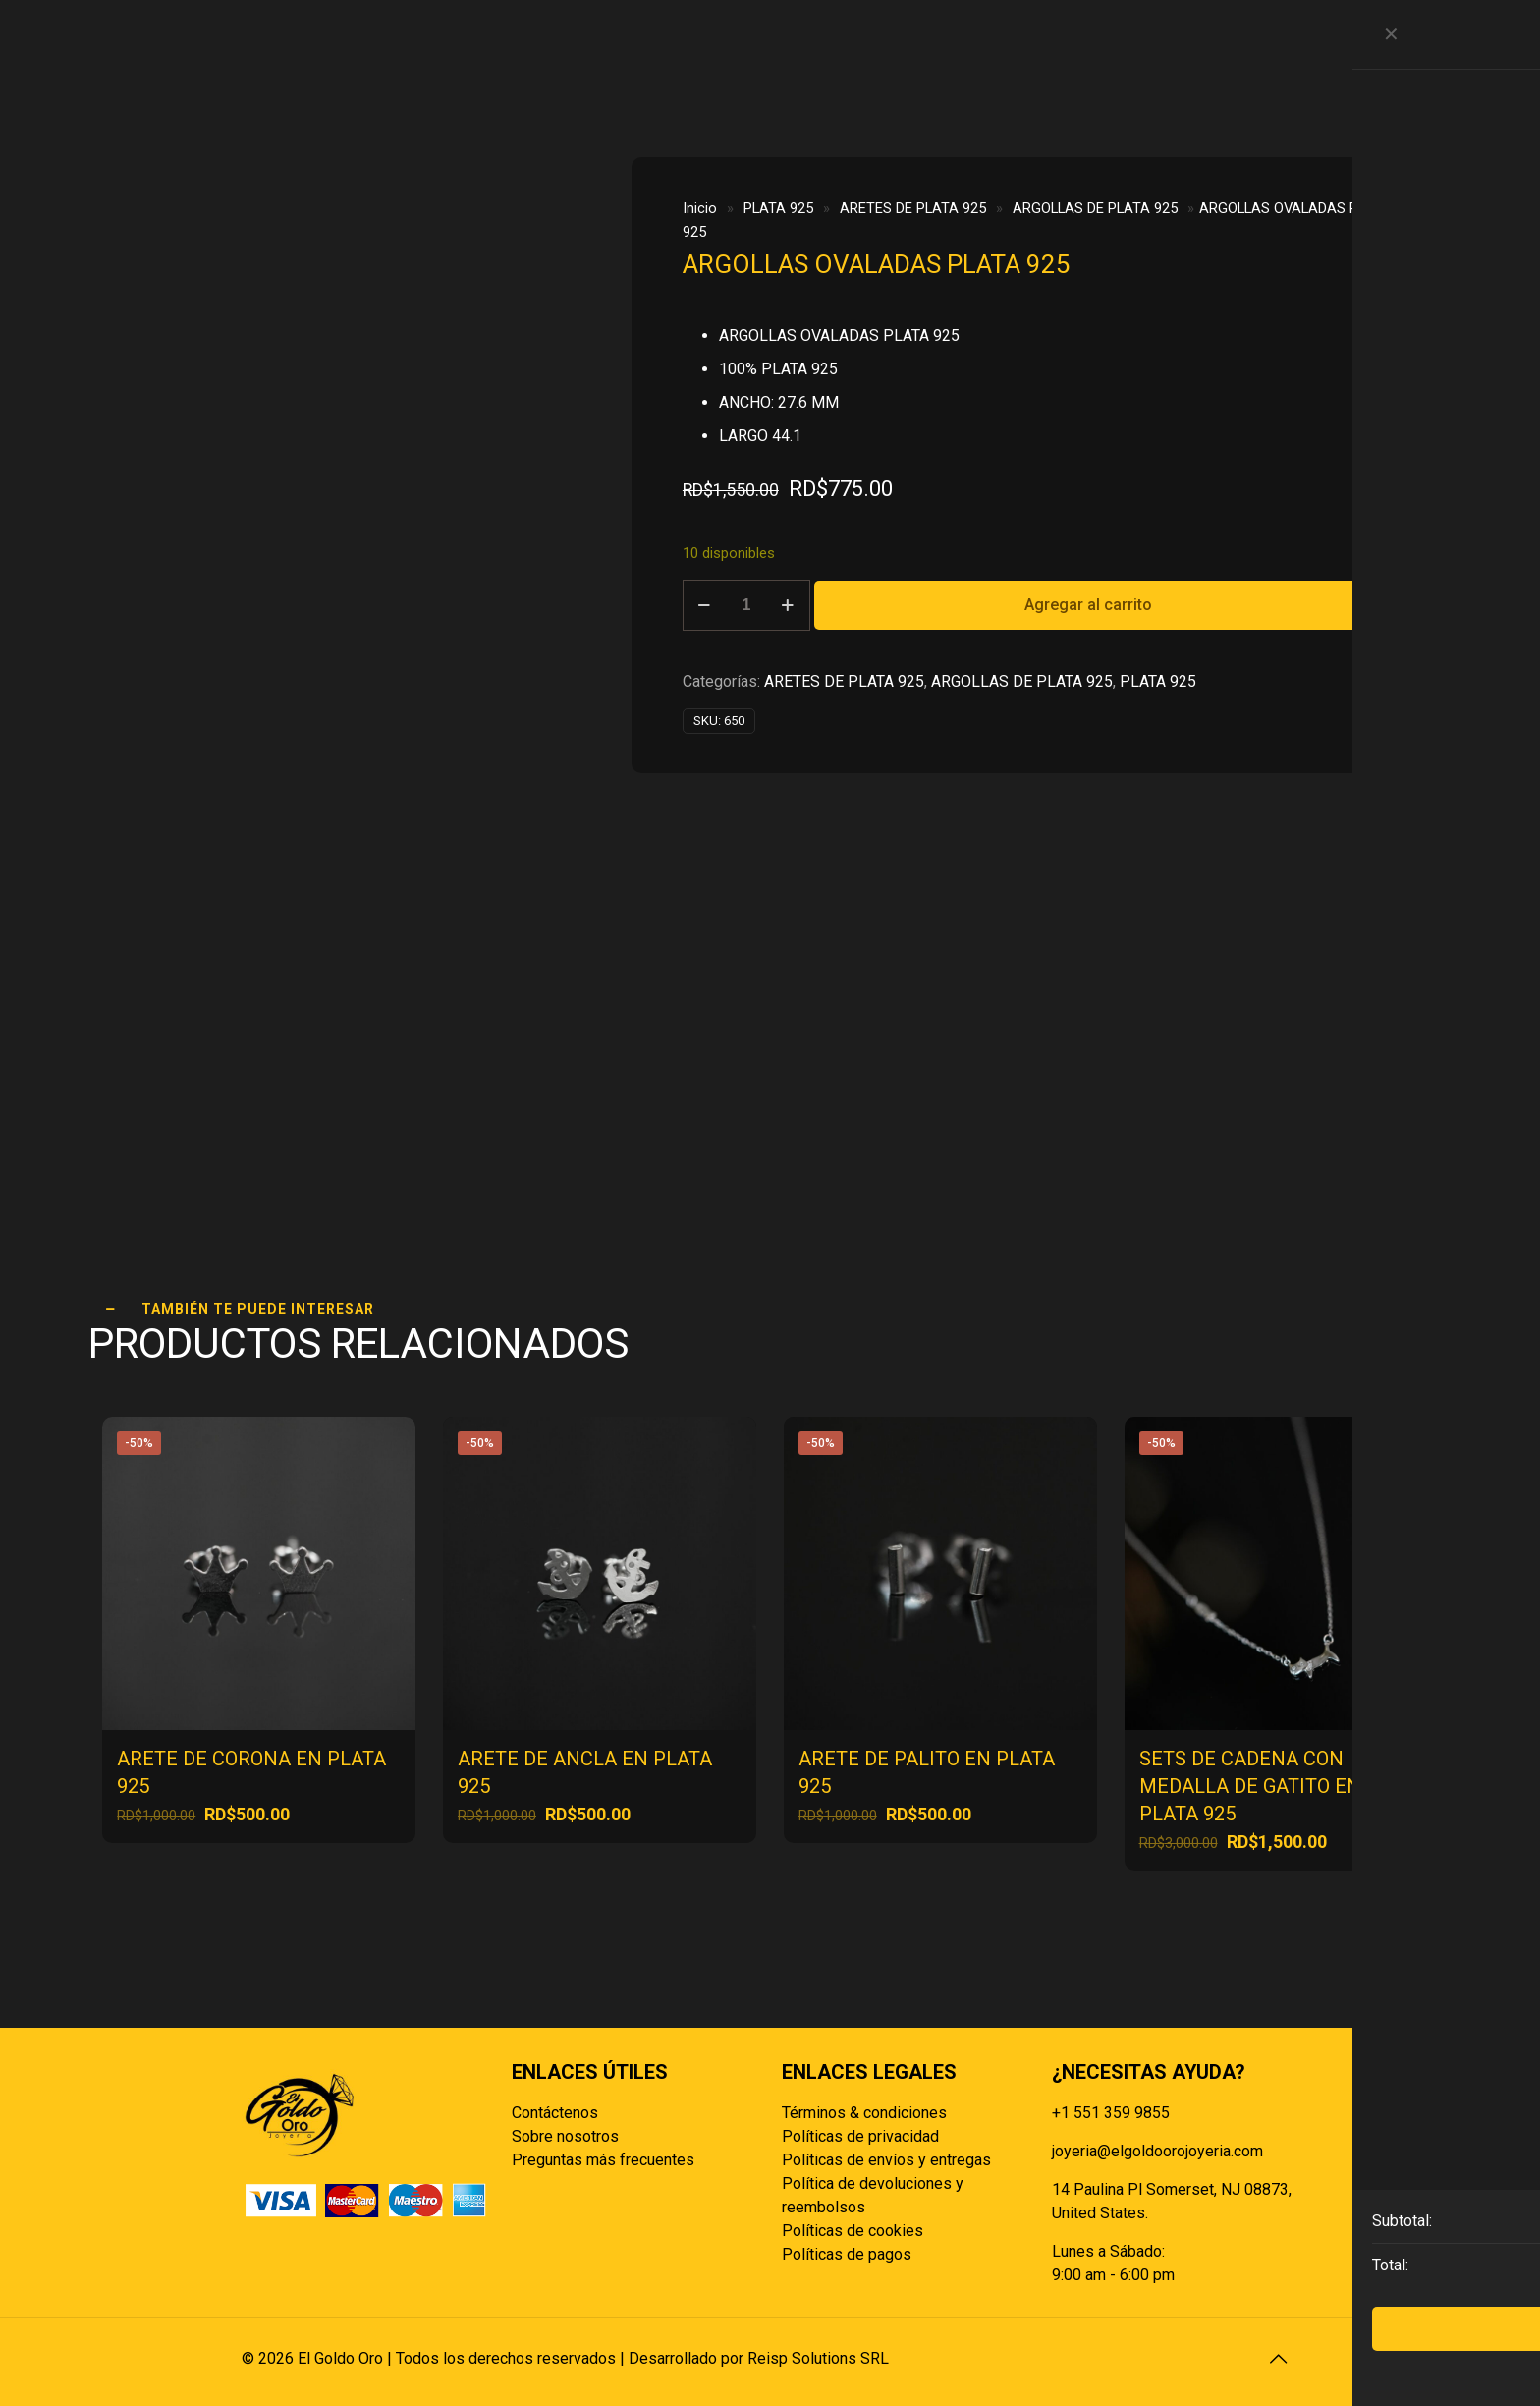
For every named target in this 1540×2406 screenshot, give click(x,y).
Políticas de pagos (846, 2254)
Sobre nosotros (565, 2136)
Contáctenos (555, 2112)
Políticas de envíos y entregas (886, 2160)
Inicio (700, 208)
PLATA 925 (778, 208)
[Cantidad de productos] (746, 605)
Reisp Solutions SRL (818, 2358)
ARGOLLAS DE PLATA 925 (1095, 208)
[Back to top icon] (1277, 2358)
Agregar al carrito (1088, 604)
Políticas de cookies (852, 2230)
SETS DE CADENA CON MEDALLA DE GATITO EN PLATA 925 (1250, 1786)
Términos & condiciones (864, 2112)
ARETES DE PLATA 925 (913, 208)
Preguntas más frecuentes (603, 2160)
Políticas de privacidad (860, 2136)
